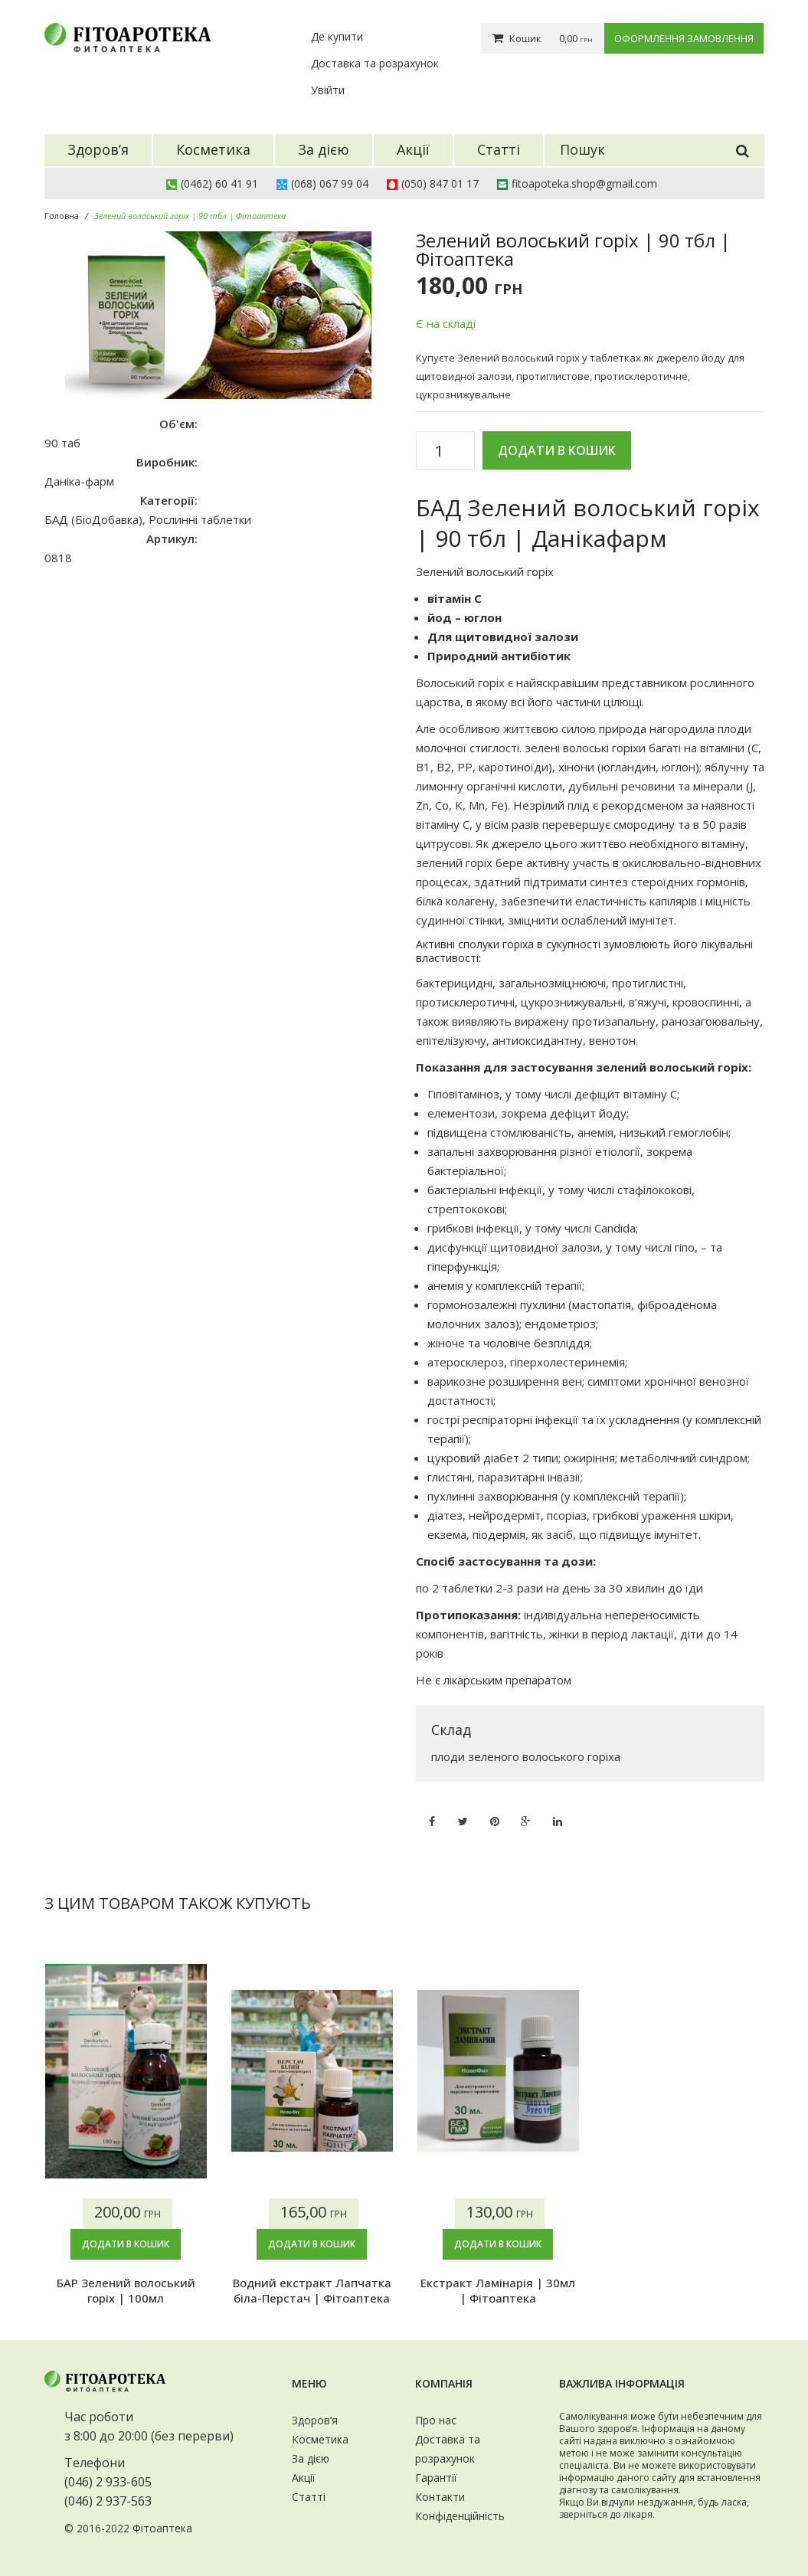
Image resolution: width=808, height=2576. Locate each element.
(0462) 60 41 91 (219, 183)
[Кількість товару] (445, 451)
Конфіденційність (460, 2516)
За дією (310, 2458)
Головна (61, 215)
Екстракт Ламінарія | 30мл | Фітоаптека (497, 2290)
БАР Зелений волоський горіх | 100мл (126, 2290)
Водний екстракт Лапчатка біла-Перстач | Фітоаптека (312, 2290)
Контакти (440, 2496)
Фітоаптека (162, 2528)
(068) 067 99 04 (329, 183)
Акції (304, 2477)
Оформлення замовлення (684, 38)
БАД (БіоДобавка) (93, 519)
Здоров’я (315, 2420)
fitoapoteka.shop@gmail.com (584, 183)
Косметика (320, 2439)
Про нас (435, 2420)
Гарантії (436, 2477)
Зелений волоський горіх (485, 571)
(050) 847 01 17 (440, 183)
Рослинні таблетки (200, 519)
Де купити (337, 36)
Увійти (328, 90)
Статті (308, 2496)
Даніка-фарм (79, 481)
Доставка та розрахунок (375, 63)
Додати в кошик (557, 450)
